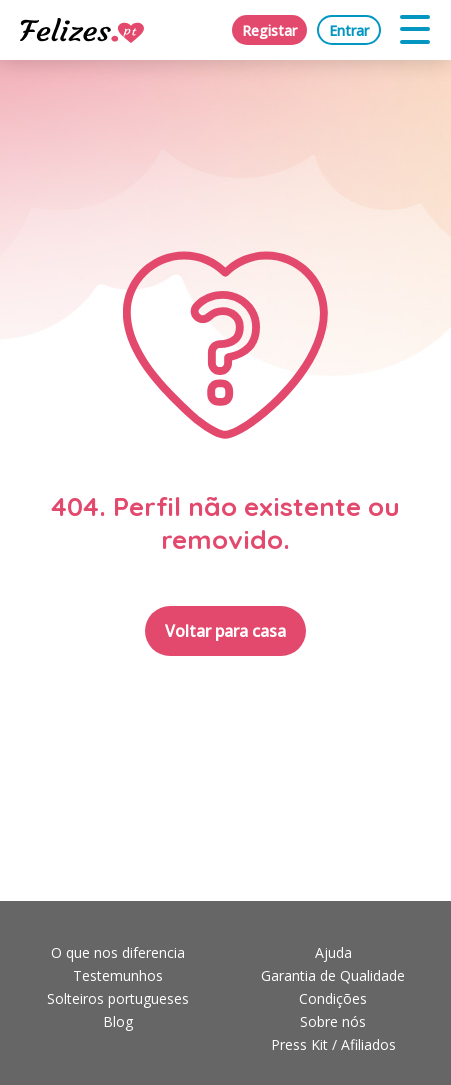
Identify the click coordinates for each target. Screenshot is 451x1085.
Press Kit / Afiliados (333, 1044)
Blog (118, 1021)
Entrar (349, 30)
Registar (269, 30)
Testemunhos (118, 975)
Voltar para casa (225, 631)
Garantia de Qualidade (333, 975)
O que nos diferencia (118, 952)
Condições (333, 998)
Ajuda (333, 952)
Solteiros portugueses (118, 998)
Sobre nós (333, 1021)
